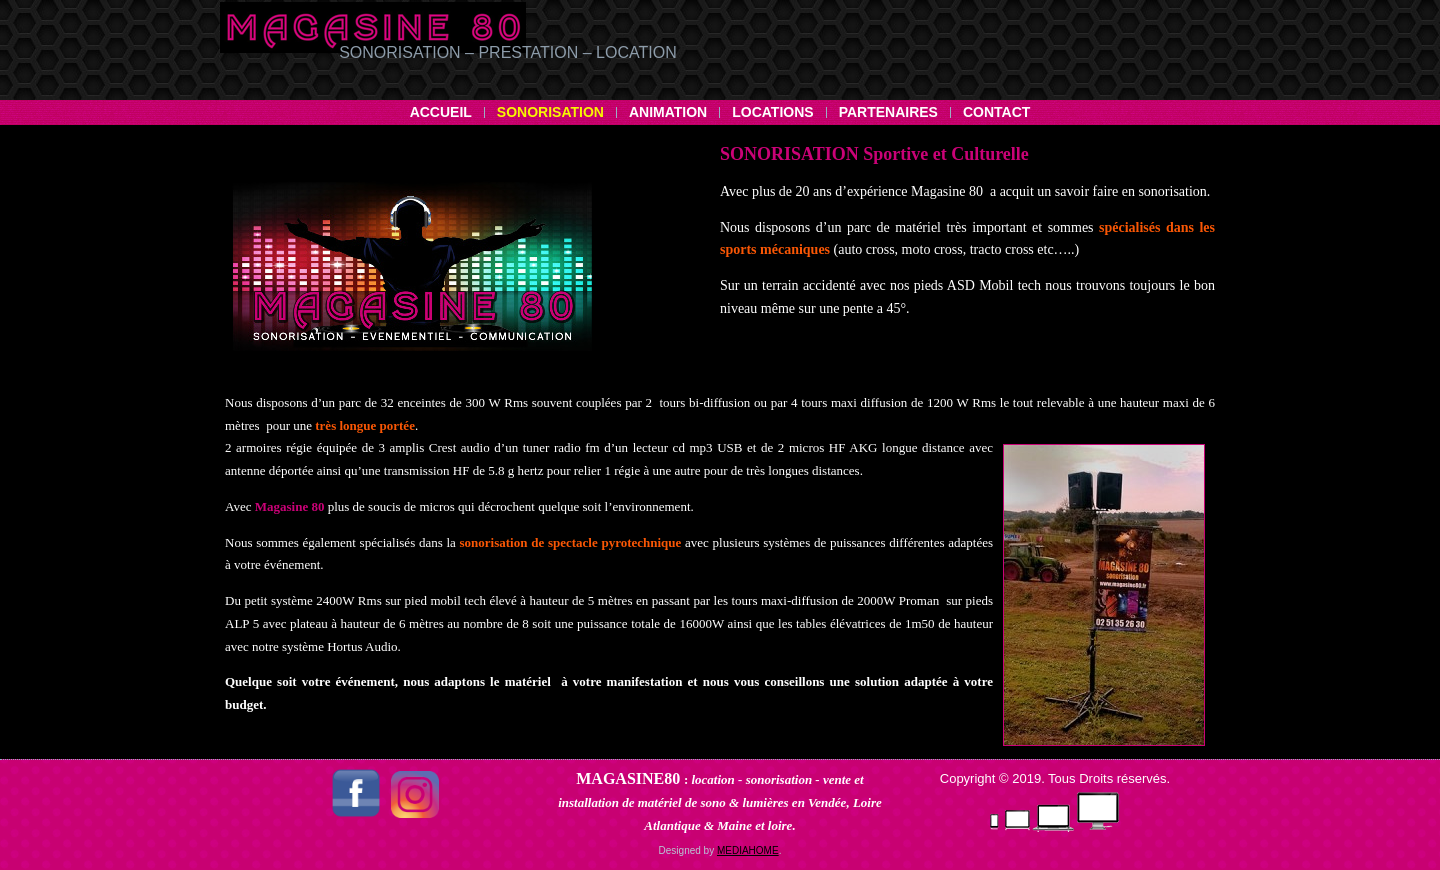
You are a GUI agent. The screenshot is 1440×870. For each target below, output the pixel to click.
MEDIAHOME (748, 850)
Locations (772, 112)
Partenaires (888, 112)
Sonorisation (550, 112)
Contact (996, 112)
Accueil (441, 112)
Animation (668, 112)
